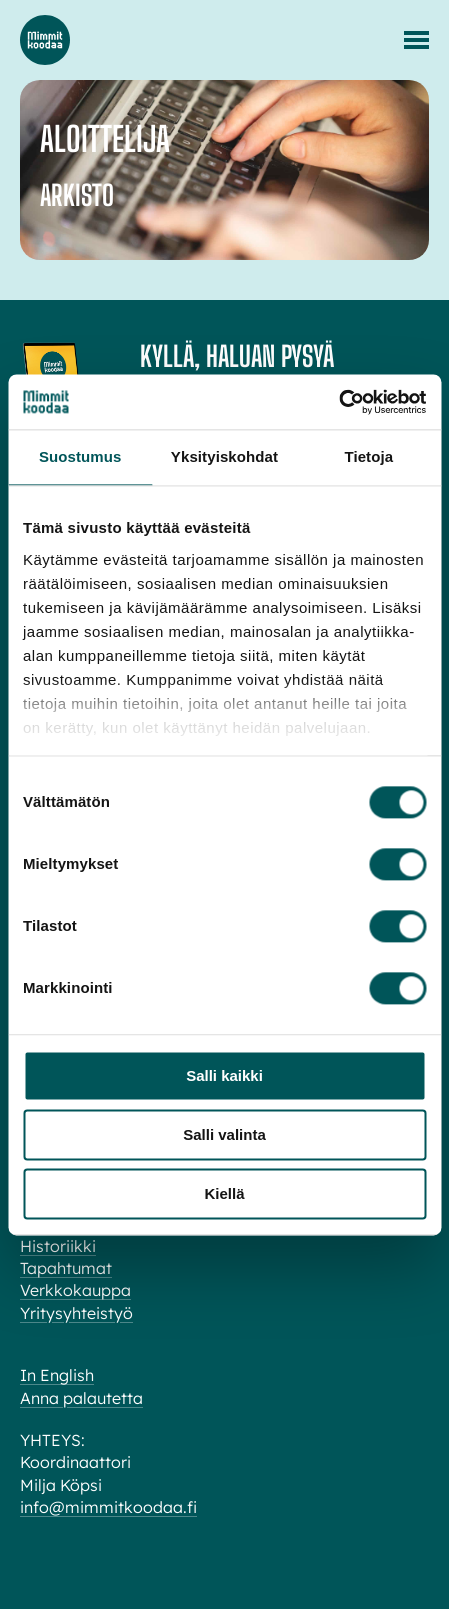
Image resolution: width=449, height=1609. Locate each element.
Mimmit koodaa (45, 40)
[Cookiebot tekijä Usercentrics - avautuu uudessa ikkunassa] (338, 402)
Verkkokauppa (75, 1290)
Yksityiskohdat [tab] (224, 456)
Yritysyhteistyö (76, 1313)
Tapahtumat (66, 1268)
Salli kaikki (224, 1075)
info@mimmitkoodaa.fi (108, 1507)
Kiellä (224, 1193)
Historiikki (58, 1246)
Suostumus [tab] (80, 456)
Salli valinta (224, 1134)
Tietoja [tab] (368, 456)
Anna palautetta (81, 1398)
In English (57, 1375)
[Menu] (416, 40)
